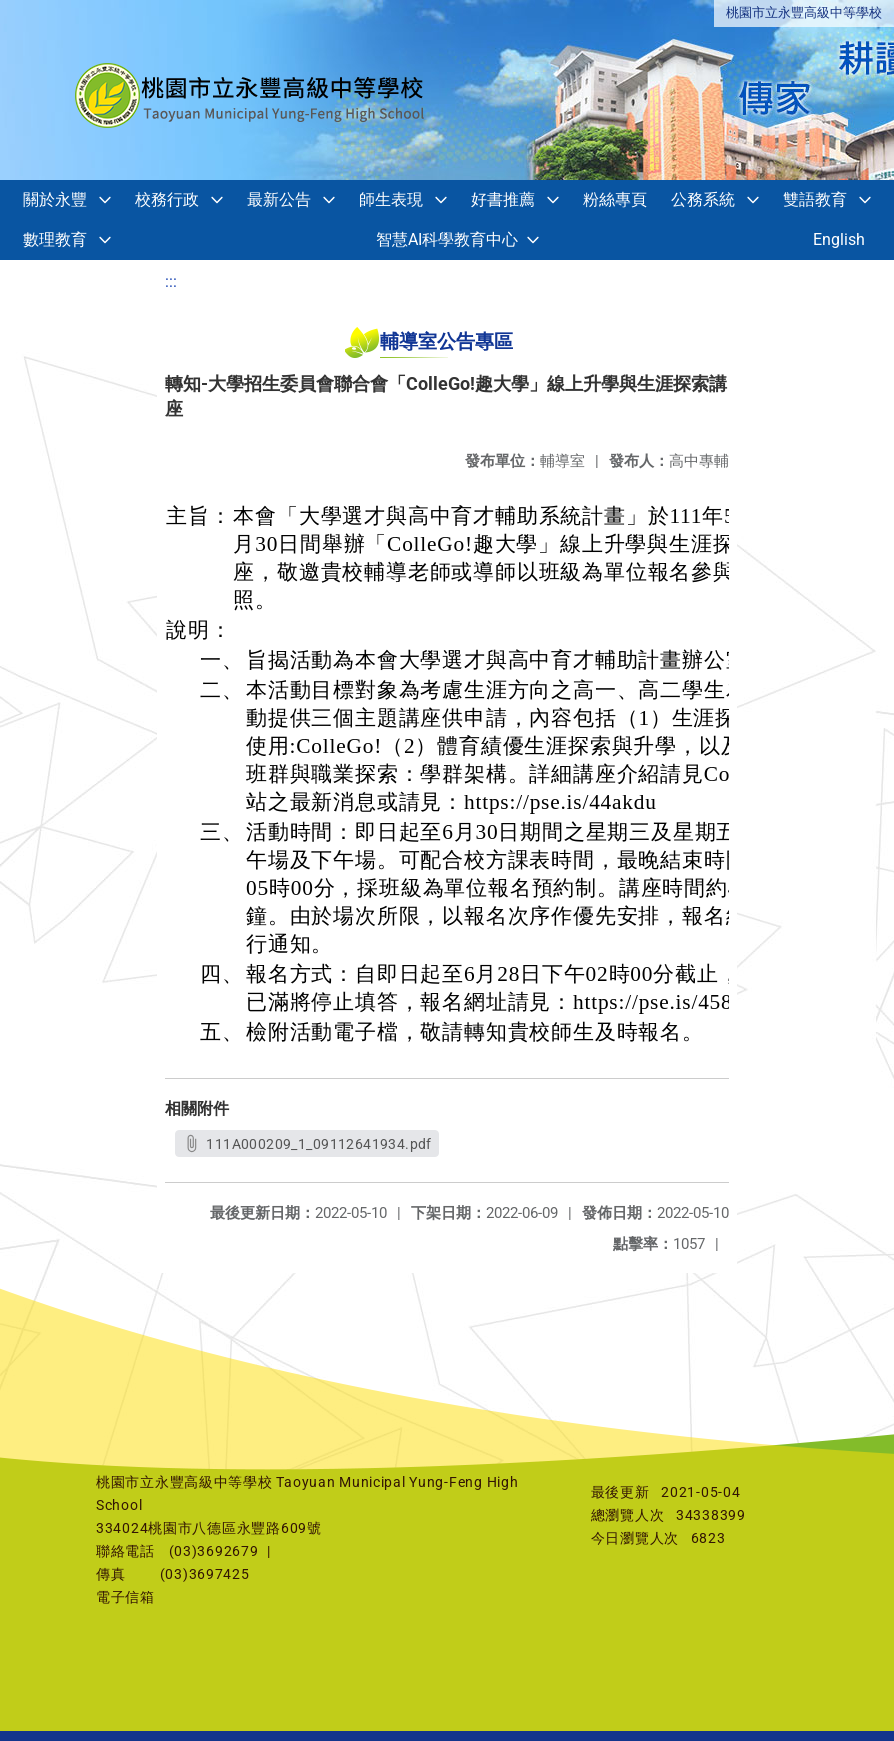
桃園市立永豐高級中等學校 (804, 12)
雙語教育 (815, 199)
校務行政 (167, 199)
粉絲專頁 (615, 199)
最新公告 (279, 199)
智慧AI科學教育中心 (447, 239)
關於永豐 (55, 199)
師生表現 (391, 199)
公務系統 (703, 199)
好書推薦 (503, 199)
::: (171, 281)
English (839, 239)
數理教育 (55, 239)
